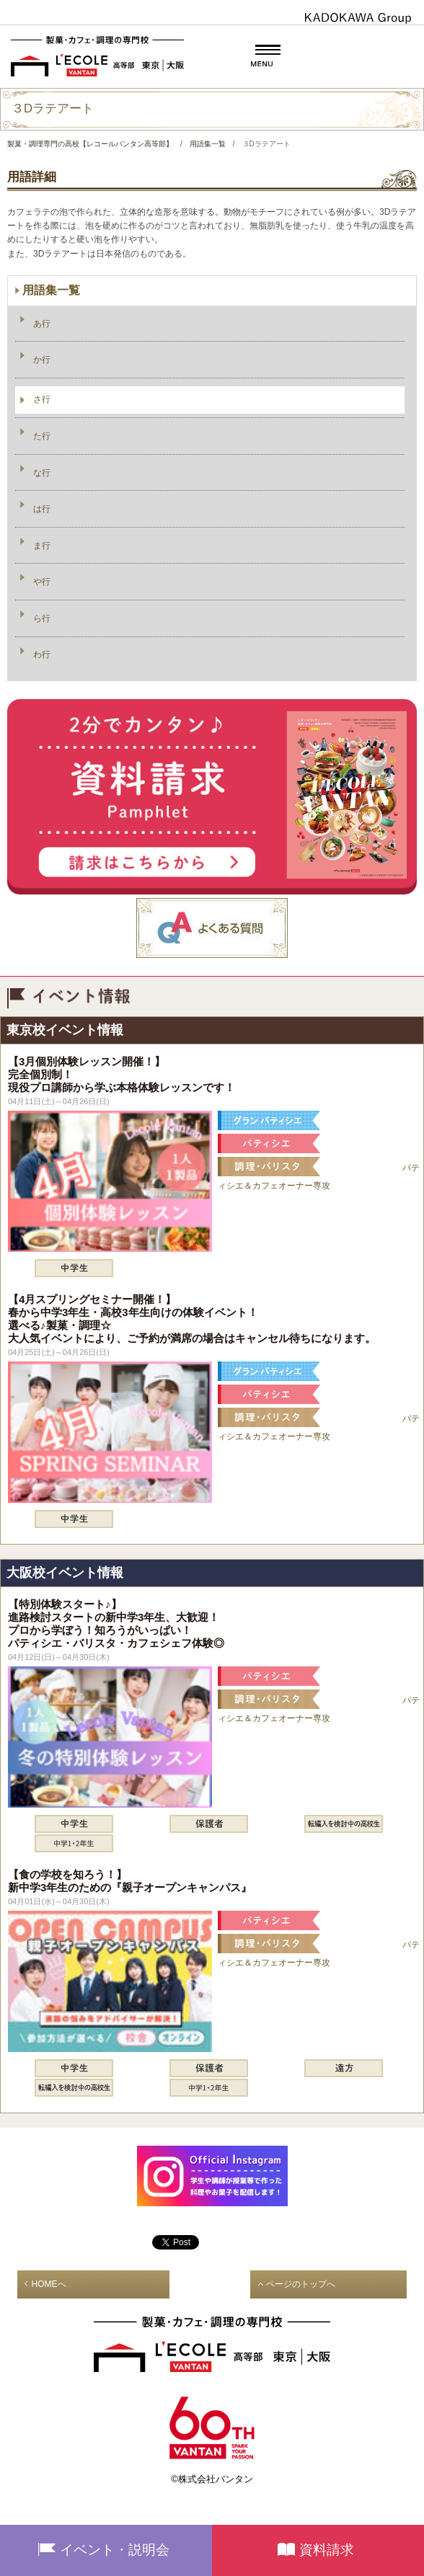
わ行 (41, 654)
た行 (41, 436)
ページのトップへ (300, 2284)
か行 (41, 360)
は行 (41, 509)
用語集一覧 (51, 290)
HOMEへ (49, 2284)
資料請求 (326, 2549)
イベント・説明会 (114, 2549)
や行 (41, 582)
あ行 (41, 324)
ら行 (41, 618)
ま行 (41, 546)
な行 (41, 473)
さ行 (41, 399)
